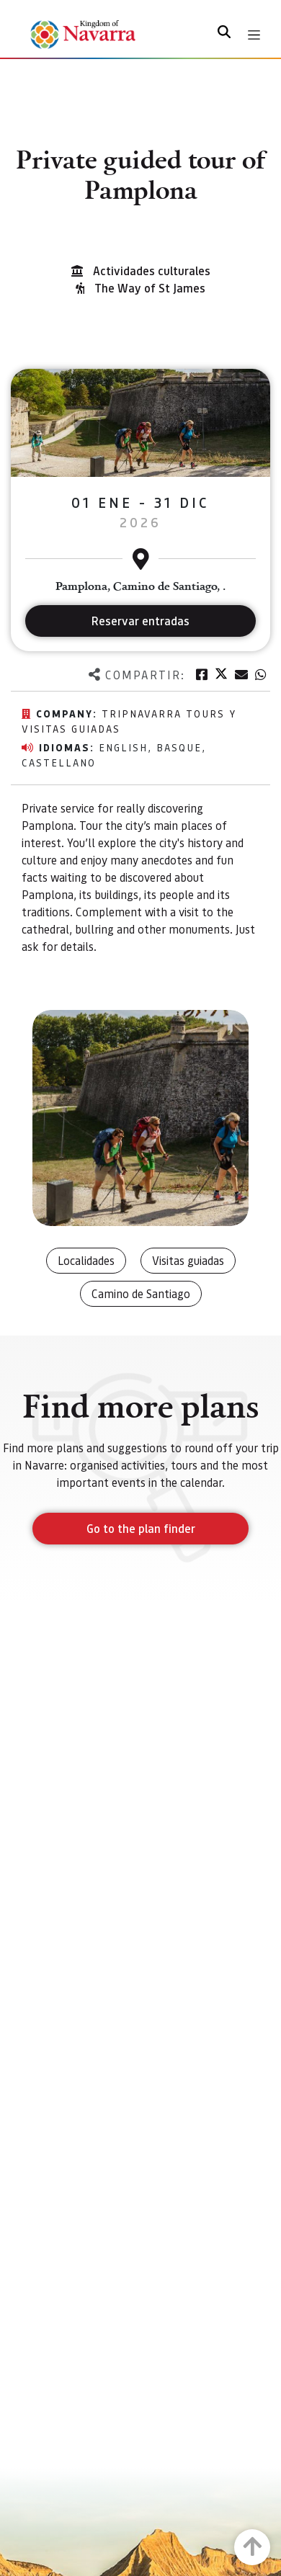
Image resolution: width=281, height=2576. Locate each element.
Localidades (86, 1260)
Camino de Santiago (141, 1293)
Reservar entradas (140, 620)
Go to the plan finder (140, 1528)
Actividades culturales (151, 270)
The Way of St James (149, 287)
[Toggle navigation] (254, 34)
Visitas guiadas (188, 1260)
